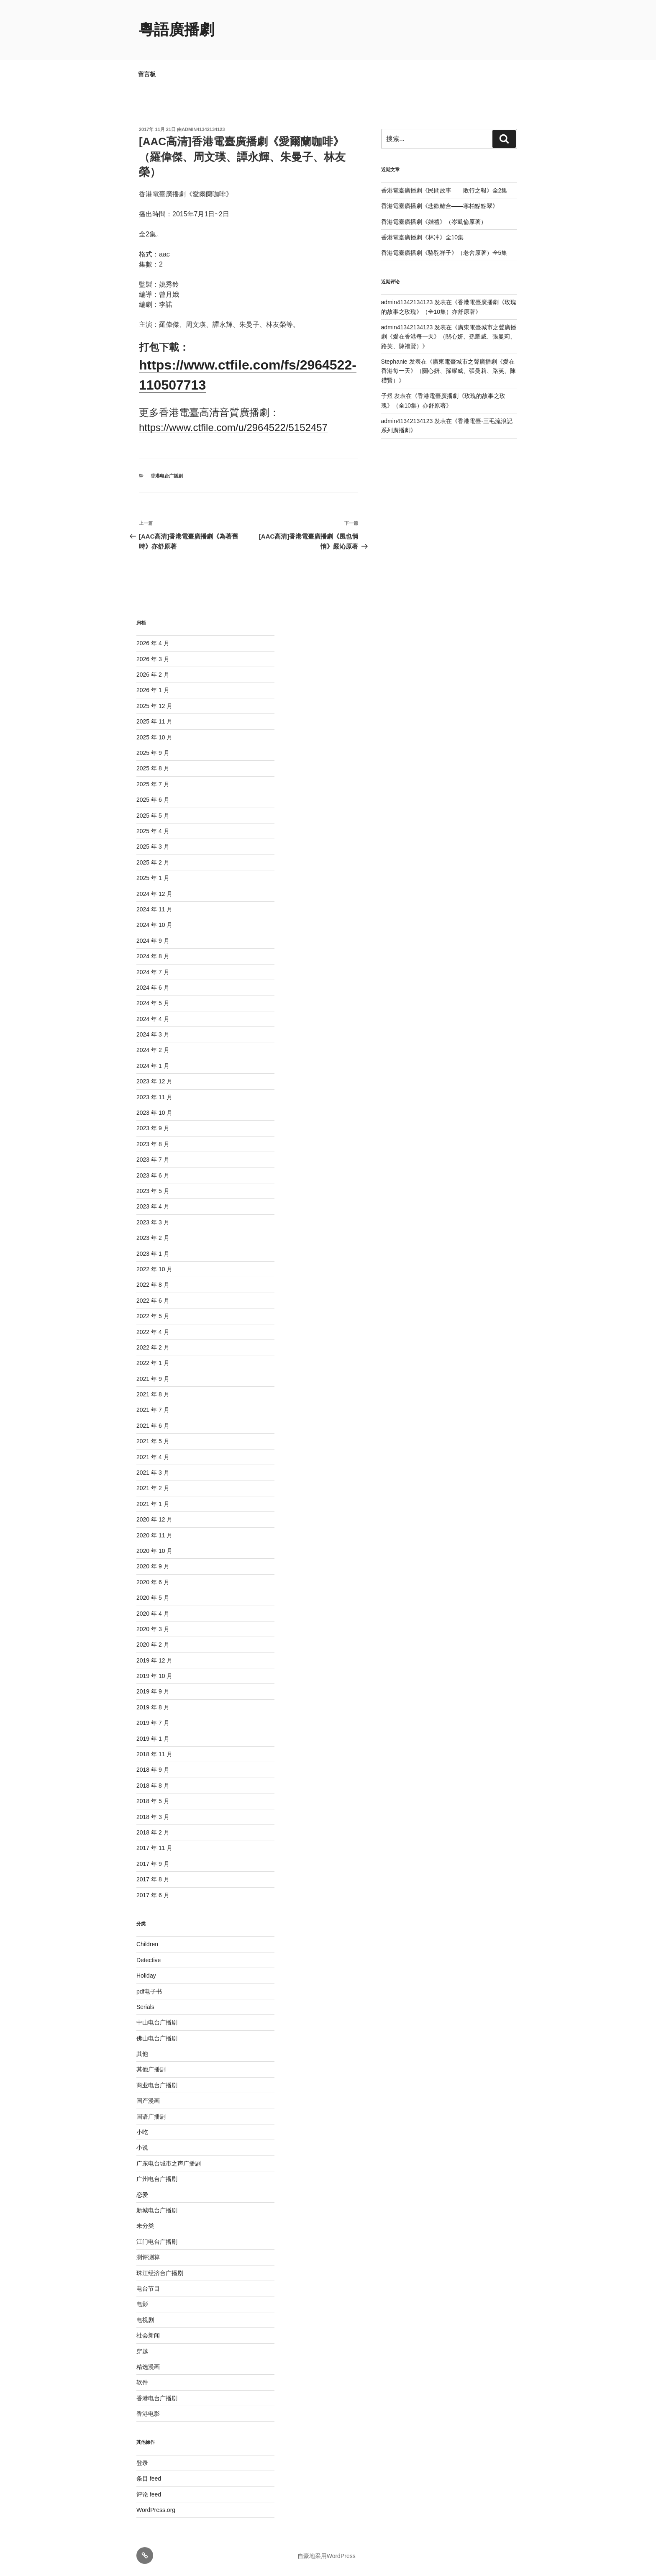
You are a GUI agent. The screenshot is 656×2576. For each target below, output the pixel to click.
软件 (142, 2382)
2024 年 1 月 (152, 1065)
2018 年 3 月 (152, 1817)
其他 (142, 2053)
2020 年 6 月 (152, 1582)
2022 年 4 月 (152, 1332)
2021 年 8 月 (152, 1394)
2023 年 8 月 (152, 1144)
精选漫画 (148, 2366)
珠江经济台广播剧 (159, 2273)
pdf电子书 (149, 1991)
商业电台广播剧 (156, 2085)
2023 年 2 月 (152, 1237)
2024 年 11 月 (154, 909)
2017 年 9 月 (152, 1863)
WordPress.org (155, 2510)
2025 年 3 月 (152, 846)
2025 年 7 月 (152, 784)
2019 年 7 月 (152, 1722)
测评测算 (148, 2257)
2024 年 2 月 (152, 1050)
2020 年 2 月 (152, 1644)
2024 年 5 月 (152, 1003)
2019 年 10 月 (154, 1676)
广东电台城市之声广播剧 (168, 2163)
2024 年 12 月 (154, 893)
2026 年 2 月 (152, 674)
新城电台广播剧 (156, 2210)
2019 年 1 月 (152, 1738)
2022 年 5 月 (152, 1316)
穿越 (142, 2351)
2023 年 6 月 (152, 1175)
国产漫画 (148, 2100)
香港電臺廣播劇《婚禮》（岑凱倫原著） (434, 221)
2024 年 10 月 (154, 924)
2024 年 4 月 (152, 1019)
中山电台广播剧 (156, 2022)
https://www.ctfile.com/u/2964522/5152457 (233, 427)
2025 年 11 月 (154, 721)
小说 (142, 2147)
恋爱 (142, 2194)
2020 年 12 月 (154, 1519)
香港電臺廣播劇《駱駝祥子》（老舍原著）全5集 (444, 252)
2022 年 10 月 (154, 1269)
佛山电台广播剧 (156, 2038)
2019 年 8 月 (152, 1707)
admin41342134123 (203, 129)
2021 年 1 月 (152, 1504)
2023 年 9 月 (152, 1128)
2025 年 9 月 (152, 752)
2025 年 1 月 (152, 878)
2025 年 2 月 (152, 862)
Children (147, 1944)
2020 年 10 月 (154, 1550)
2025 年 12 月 (154, 706)
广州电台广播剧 (156, 2179)
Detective (148, 1960)
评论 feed (148, 2494)
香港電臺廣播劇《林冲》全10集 (422, 237)
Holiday (146, 1975)
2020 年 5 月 (152, 1597)
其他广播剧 (151, 2069)
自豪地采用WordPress (326, 2556)
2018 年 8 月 (152, 1785)
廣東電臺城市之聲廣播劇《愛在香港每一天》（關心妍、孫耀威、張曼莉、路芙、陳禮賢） (449, 336)
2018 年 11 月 (154, 1754)
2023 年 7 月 (152, 1159)
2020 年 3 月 (152, 1629)
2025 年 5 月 (152, 815)
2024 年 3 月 (152, 1034)
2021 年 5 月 (152, 1441)
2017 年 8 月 (152, 1879)
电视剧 (145, 2320)
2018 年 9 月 (152, 1769)
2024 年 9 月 (152, 940)
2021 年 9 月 (152, 1378)
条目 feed (148, 2478)
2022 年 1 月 (152, 1363)
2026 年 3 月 (152, 659)
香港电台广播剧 (167, 475)
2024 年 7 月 (152, 972)
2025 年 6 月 (152, 799)
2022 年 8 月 (152, 1284)
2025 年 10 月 (154, 737)
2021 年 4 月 (152, 1457)
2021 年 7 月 (152, 1409)
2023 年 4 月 (152, 1206)
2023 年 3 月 (152, 1222)
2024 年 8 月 (152, 956)
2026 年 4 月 (152, 643)
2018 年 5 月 (152, 1801)
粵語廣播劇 (176, 29)
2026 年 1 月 (152, 690)
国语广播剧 (151, 2116)
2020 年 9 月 (152, 1566)
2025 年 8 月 (152, 768)
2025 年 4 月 (152, 831)
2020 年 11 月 (154, 1535)
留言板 (147, 74)
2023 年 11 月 (154, 1097)
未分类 (145, 2225)
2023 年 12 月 (154, 1081)
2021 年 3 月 (152, 1472)
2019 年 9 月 (152, 1691)
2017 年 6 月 (152, 1895)
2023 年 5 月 (152, 1191)
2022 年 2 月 (152, 1347)
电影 (142, 2304)
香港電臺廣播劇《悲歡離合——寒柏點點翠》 (439, 206)
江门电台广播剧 (156, 2241)
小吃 (142, 2132)
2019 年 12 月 (154, 1660)
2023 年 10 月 (154, 1112)
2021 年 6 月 (152, 1425)
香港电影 (148, 2413)
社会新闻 (148, 2335)
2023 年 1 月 (152, 1253)
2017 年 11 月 (154, 1848)
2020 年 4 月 (152, 1613)
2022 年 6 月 (152, 1300)
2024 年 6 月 (152, 987)
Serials (145, 2007)
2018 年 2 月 (152, 1832)
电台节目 (148, 2288)
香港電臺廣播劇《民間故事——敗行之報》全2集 (444, 190)
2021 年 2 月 (152, 1488)
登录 (142, 2463)
